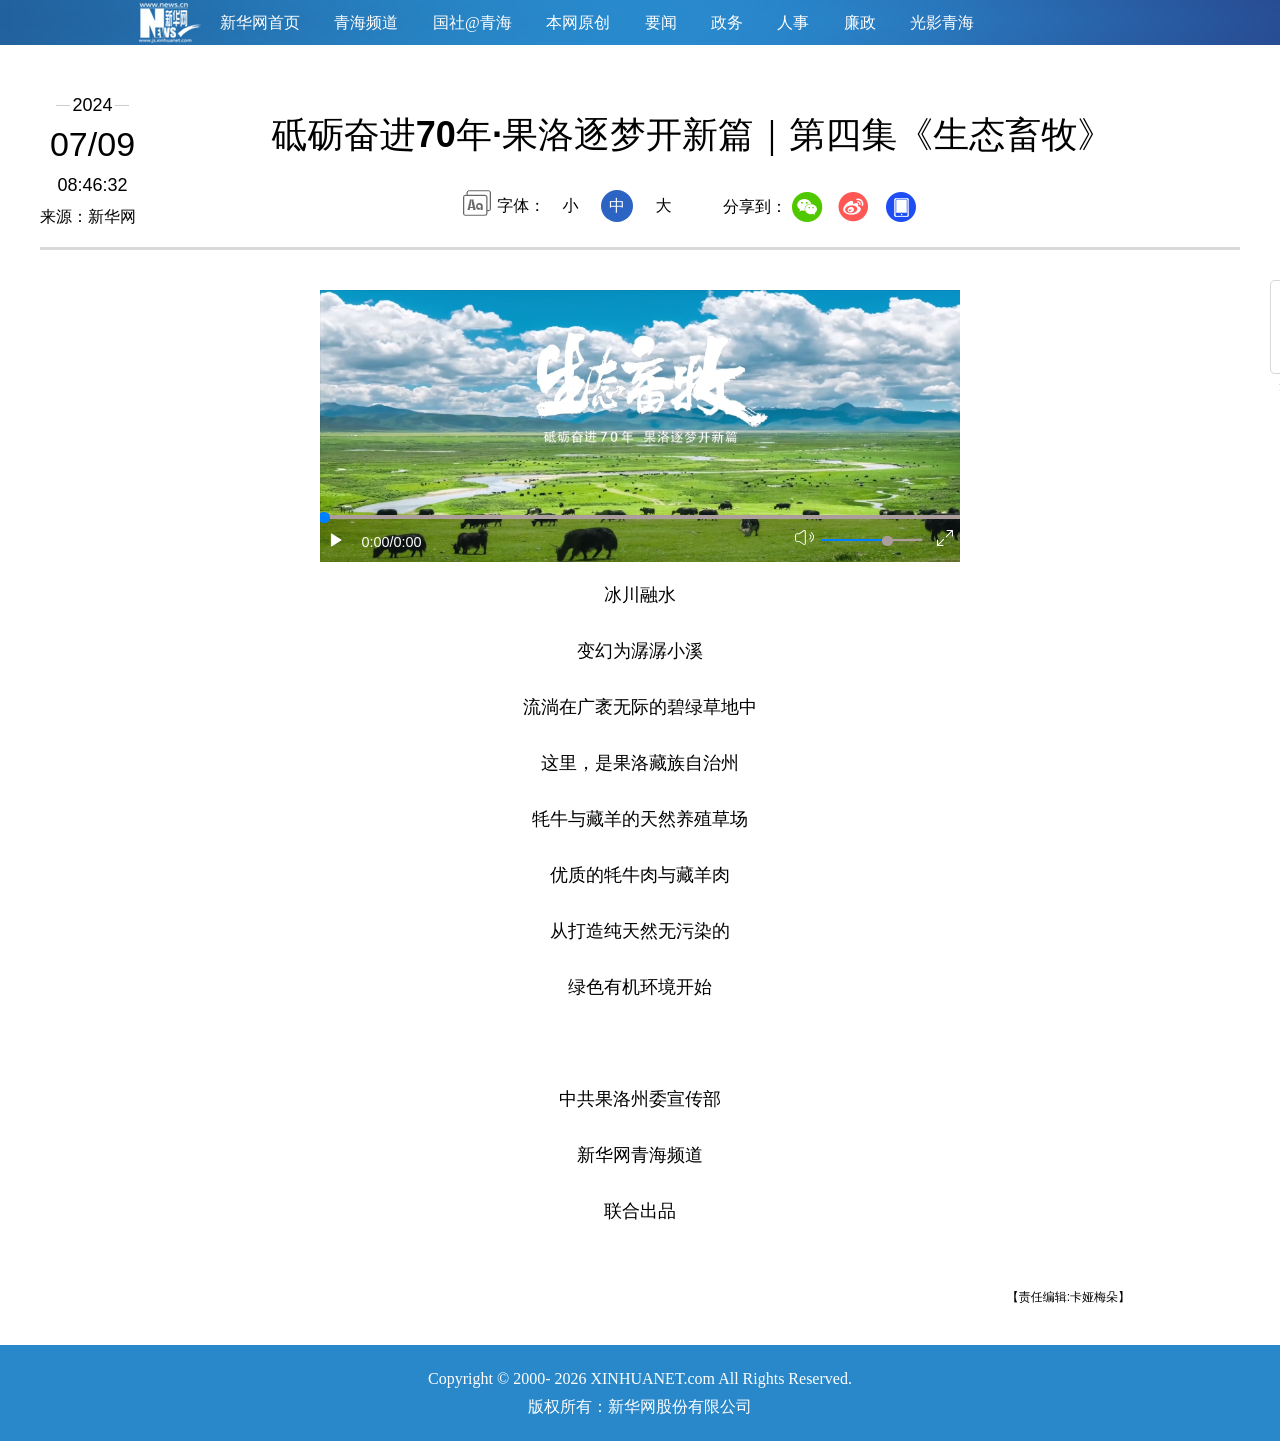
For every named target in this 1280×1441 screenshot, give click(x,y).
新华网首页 (260, 22)
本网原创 (578, 22)
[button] (337, 540)
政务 (727, 22)
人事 (793, 22)
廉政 (860, 22)
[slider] (887, 541)
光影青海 (942, 22)
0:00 (376, 542)
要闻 (661, 22)
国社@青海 (472, 22)
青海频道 (366, 22)
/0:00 (406, 542)
